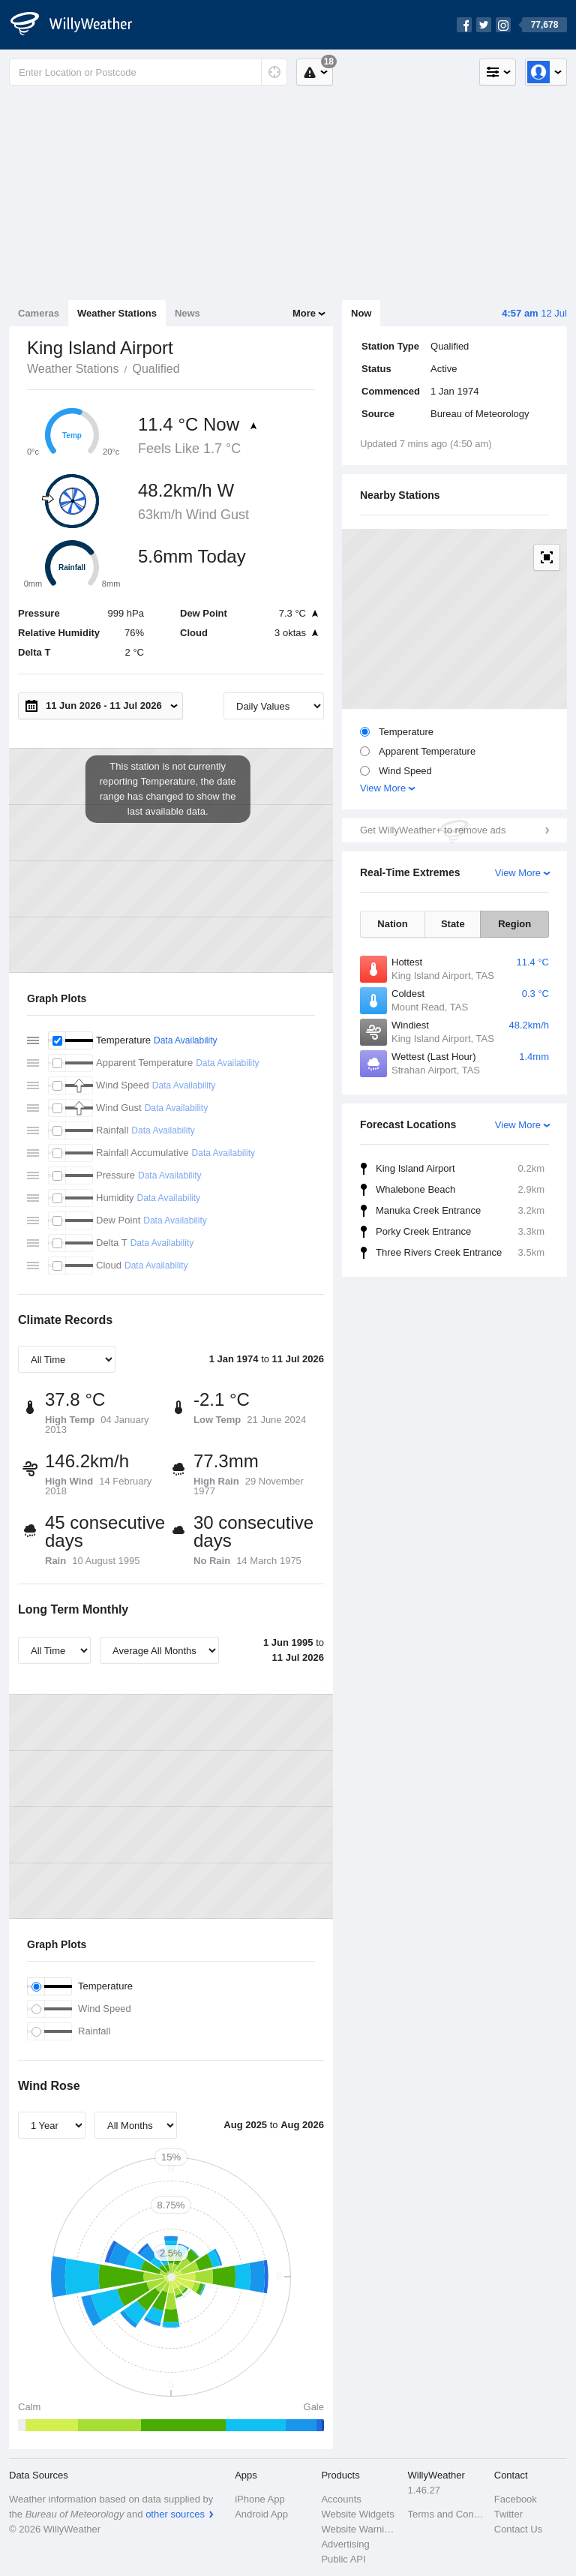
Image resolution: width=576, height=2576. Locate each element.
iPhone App (260, 2499)
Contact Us (518, 2529)
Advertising (345, 2544)
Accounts (341, 2499)
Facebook (515, 2499)
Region (514, 923)
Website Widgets (357, 2514)
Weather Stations (117, 313)
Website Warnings (359, 2529)
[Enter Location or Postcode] (148, 72)
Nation (392, 923)
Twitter (508, 2514)
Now (361, 313)
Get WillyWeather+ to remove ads (433, 830)
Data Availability (186, 1040)
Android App (261, 2514)
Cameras (38, 313)
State (453, 923)
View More (383, 788)
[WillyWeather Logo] (79, 25)
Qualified (155, 368)
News (187, 313)
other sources (175, 2514)
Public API (343, 2559)
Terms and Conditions (446, 2514)
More (304, 313)
